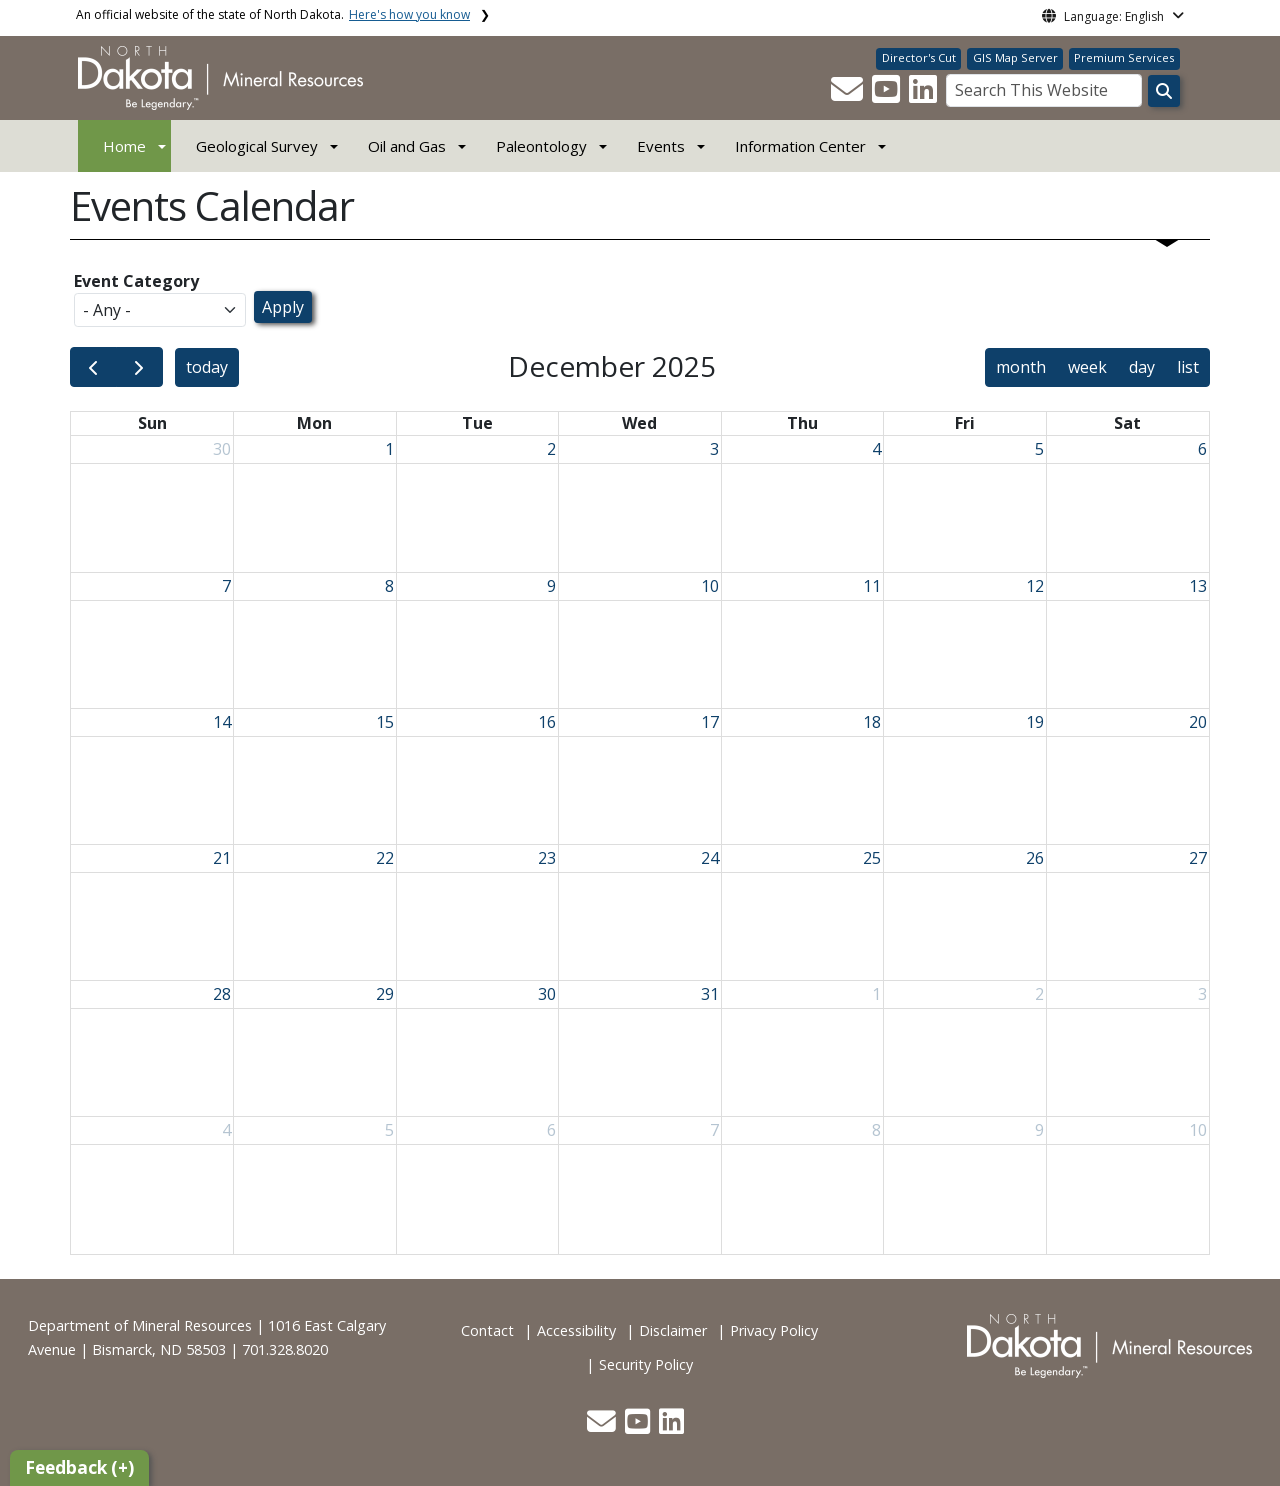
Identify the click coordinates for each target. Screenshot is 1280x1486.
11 (872, 586)
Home (124, 146)
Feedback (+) (79, 1467)
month (1021, 367)
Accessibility (576, 1330)
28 (222, 994)
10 (710, 586)
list (1188, 367)
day (1142, 367)
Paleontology (541, 146)
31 (710, 994)
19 (1035, 722)
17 (710, 722)
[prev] (93, 367)
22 (385, 858)
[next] (139, 367)
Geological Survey (257, 146)
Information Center (800, 146)
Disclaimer (673, 1330)
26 (1035, 858)
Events (661, 146)
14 (222, 722)
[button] (849, 95)
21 (222, 858)
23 (547, 858)
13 (1198, 586)
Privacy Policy (774, 1330)
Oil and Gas (407, 146)
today (207, 367)
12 (1035, 586)
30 (222, 449)
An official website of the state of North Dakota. (273, 14)
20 (1198, 722)
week (1087, 367)
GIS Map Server (1015, 57)
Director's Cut (919, 57)
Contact (487, 1330)
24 (710, 858)
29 (385, 994)
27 (1198, 858)
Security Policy (646, 1364)
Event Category (136, 281)
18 (872, 722)
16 (547, 722)
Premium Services (1124, 57)
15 (385, 722)
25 (872, 858)
